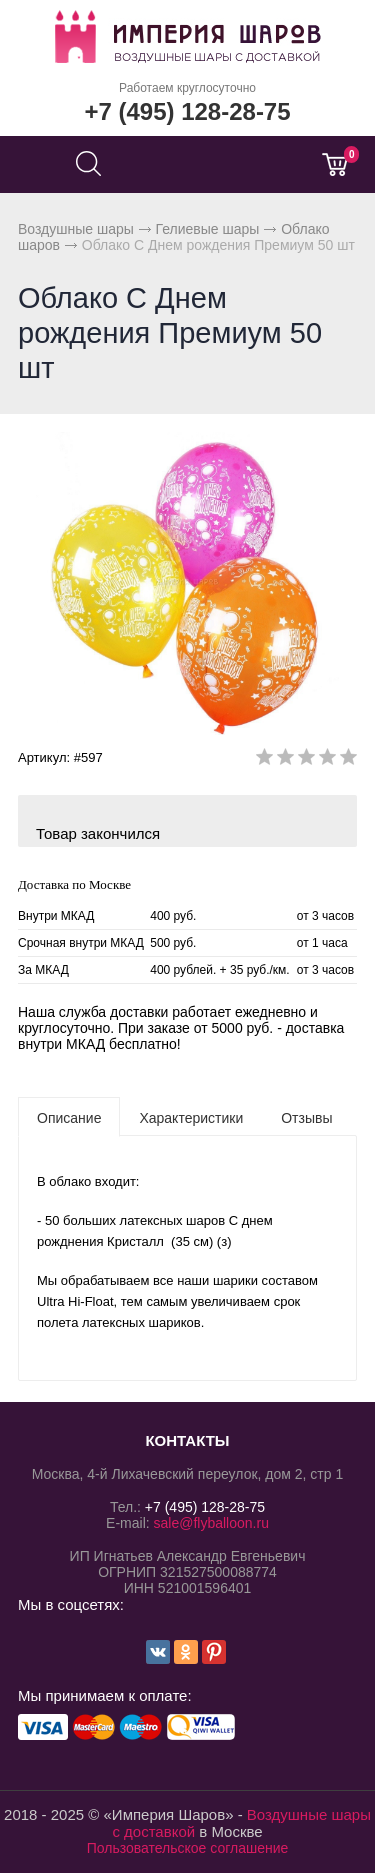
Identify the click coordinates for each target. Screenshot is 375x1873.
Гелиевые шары (208, 229)
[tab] (69, 1117)
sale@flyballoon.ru (211, 1523)
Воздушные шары (76, 229)
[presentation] (69, 1117)
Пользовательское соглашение (188, 1848)
